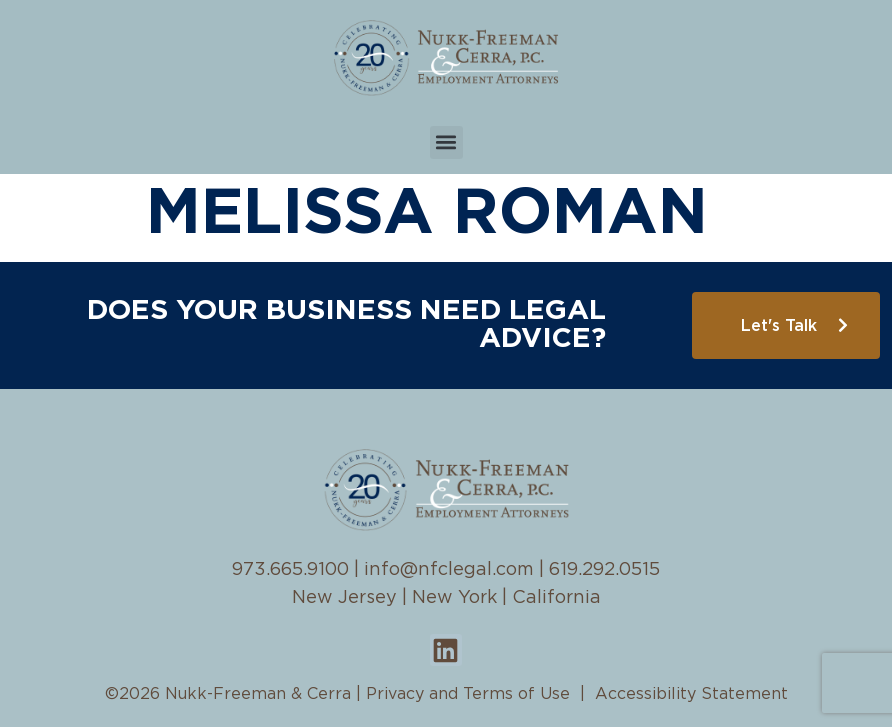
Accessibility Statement (691, 694)
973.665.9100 (290, 570)
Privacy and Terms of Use (468, 694)
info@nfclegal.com (449, 570)
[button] (446, 142)
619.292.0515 (604, 570)
